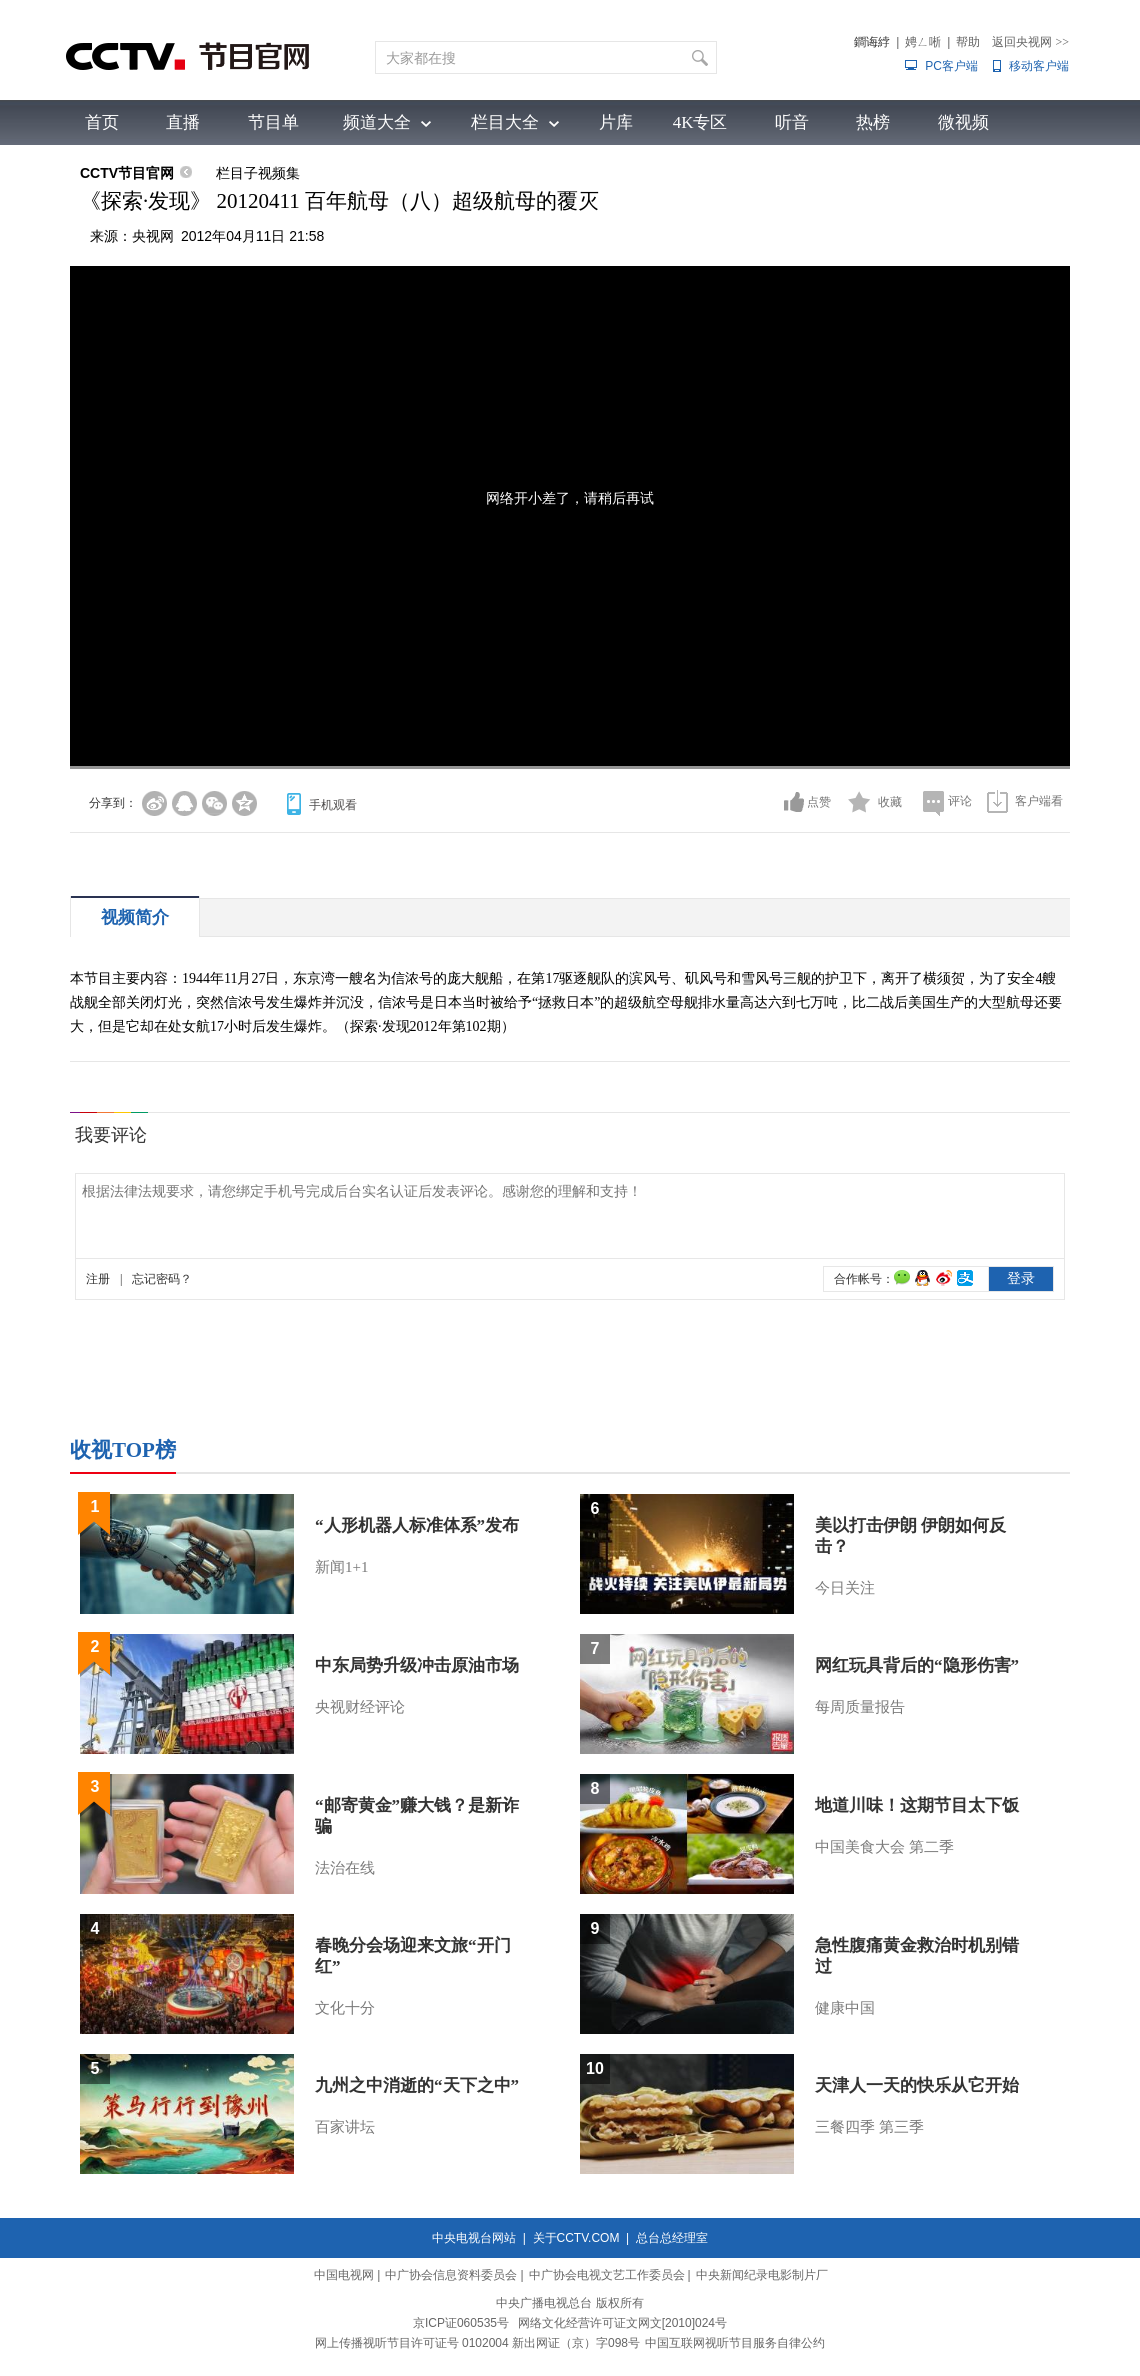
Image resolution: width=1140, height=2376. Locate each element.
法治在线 (345, 1868)
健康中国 (845, 2008)
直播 (183, 122)
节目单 (273, 122)
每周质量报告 (860, 1707)
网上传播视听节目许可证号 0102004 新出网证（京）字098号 (477, 2343)
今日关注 (845, 1588)
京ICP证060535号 (461, 2323)
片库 (616, 122)
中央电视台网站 (474, 2238)
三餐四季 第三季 (869, 2127)
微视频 (963, 122)
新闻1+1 (341, 1567)
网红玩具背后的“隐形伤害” (917, 1665)
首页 (102, 122)
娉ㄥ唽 (923, 42)
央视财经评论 (360, 1707)
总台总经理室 (672, 2238)
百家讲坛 (345, 2127)
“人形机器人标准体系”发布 (417, 1525)
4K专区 (700, 122)
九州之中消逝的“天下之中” (417, 2085)
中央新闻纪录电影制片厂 (762, 2275)
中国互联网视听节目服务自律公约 (735, 2343)
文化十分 (345, 2008)
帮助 (968, 42)
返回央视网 (1030, 42)
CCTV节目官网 (127, 173)
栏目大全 (505, 122)
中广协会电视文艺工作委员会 (607, 2275)
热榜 (873, 122)
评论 (960, 801)
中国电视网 (344, 2275)
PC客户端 (951, 66)
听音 (792, 122)
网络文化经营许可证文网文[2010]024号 (622, 2323)
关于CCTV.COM (576, 2238)
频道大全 (377, 122)
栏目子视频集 (258, 173)
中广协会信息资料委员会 (451, 2275)
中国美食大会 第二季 (884, 1847)
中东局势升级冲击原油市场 (417, 1665)
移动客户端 (1039, 66)
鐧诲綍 (872, 42)
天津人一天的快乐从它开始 (917, 2085)
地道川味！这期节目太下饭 (917, 1805)
